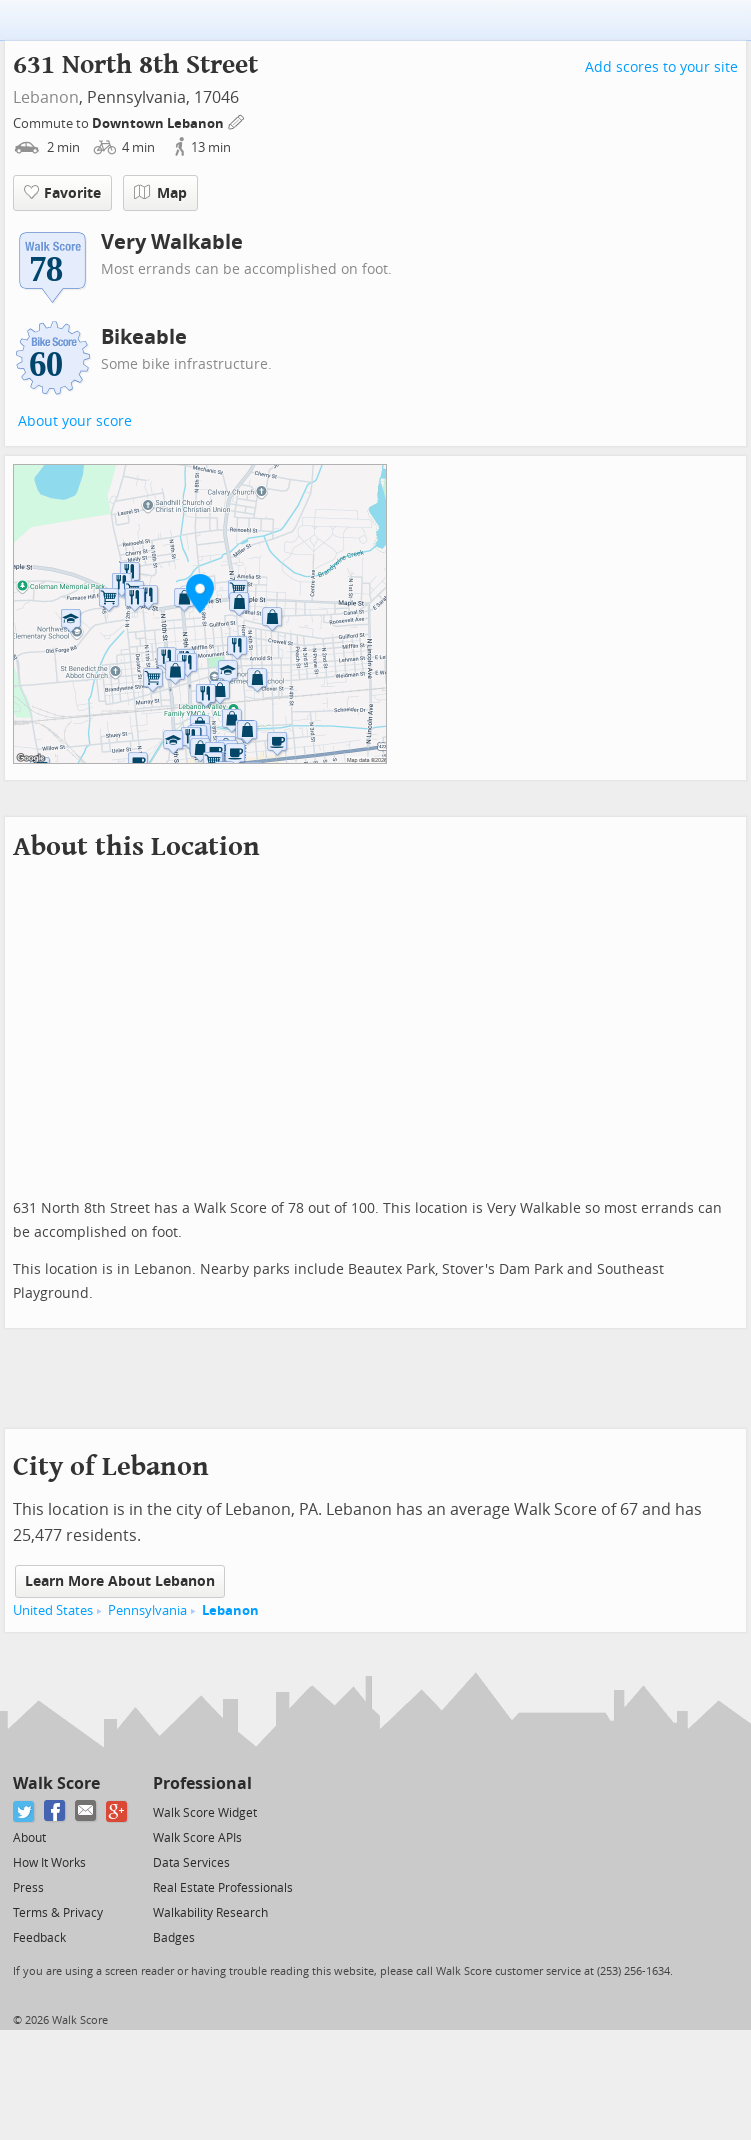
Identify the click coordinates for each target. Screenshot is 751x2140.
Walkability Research (210, 1913)
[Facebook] (55, 1811)
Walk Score (56, 1783)
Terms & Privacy (58, 1913)
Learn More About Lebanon (120, 1581)
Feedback (39, 1938)
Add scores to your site (661, 67)
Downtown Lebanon (159, 123)
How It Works (49, 1863)
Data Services (191, 1863)
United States (53, 1610)
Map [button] (160, 193)
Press (28, 1888)
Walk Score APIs (197, 1838)
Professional (202, 1783)
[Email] (86, 1811)
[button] (200, 593)
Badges (174, 1938)
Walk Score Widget (205, 1813)
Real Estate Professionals (223, 1888)
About (29, 1838)
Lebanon (46, 97)
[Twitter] (24, 1811)
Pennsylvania (147, 1610)
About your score (75, 421)
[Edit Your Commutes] (237, 120)
